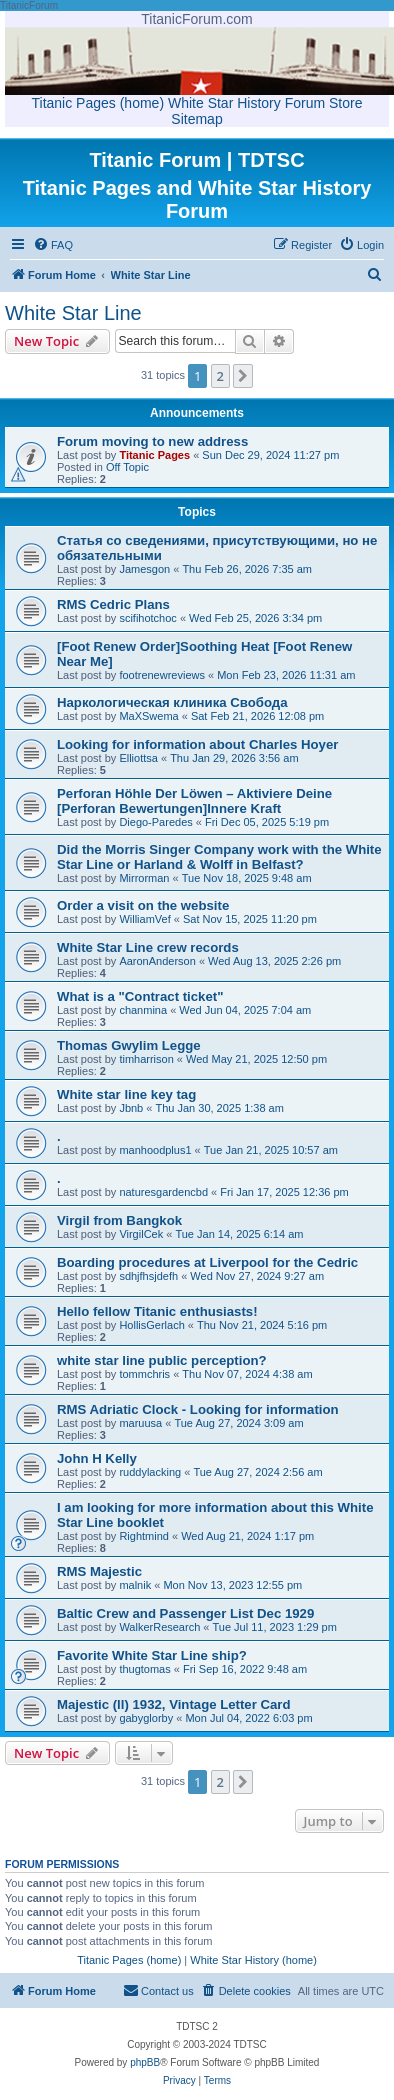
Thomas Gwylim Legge (129, 1045)
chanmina (143, 1010)
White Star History (224, 103)
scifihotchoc (147, 618)
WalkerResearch (159, 1627)
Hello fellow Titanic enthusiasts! (157, 1311)
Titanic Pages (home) (98, 103)
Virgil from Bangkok (119, 1220)
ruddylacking (150, 1472)
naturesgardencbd (163, 1192)
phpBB (145, 2062)
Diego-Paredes (155, 822)
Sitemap (196, 119)
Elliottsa (138, 758)
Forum (305, 103)
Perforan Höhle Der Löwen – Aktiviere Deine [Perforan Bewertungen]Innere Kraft (194, 801)
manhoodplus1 (155, 1150)
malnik (135, 1585)
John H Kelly (97, 1458)
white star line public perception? (162, 1360)
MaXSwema (148, 716)
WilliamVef (144, 919)
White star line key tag (126, 1094)
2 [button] (220, 376)
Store (345, 103)
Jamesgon (144, 569)
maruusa (140, 1423)
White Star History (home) (253, 1960)
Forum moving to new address (152, 441)
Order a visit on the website (143, 905)
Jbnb (131, 1108)
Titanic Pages (154, 455)
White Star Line (73, 313)
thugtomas (144, 1669)
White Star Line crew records (148, 947)
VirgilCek (141, 1234)
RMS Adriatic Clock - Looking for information (198, 1409)
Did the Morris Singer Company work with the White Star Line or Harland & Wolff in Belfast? (219, 857)
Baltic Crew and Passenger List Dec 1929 (185, 1613)
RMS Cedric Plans (113, 604)
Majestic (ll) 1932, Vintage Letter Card (174, 1704)
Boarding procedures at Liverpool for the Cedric (207, 1262)
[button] (243, 376)
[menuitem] (53, 245)
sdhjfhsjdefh (148, 1276)
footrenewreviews (162, 675)
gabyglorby (146, 1718)
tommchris (144, 1374)
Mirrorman (144, 878)
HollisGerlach (151, 1325)
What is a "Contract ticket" (140, 996)
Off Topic (127, 467)
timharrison (146, 1059)
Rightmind (144, 1536)
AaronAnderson (157, 961)
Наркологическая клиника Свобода (172, 702)
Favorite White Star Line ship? (152, 1655)
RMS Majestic (99, 1571)
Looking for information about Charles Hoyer (197, 744)
